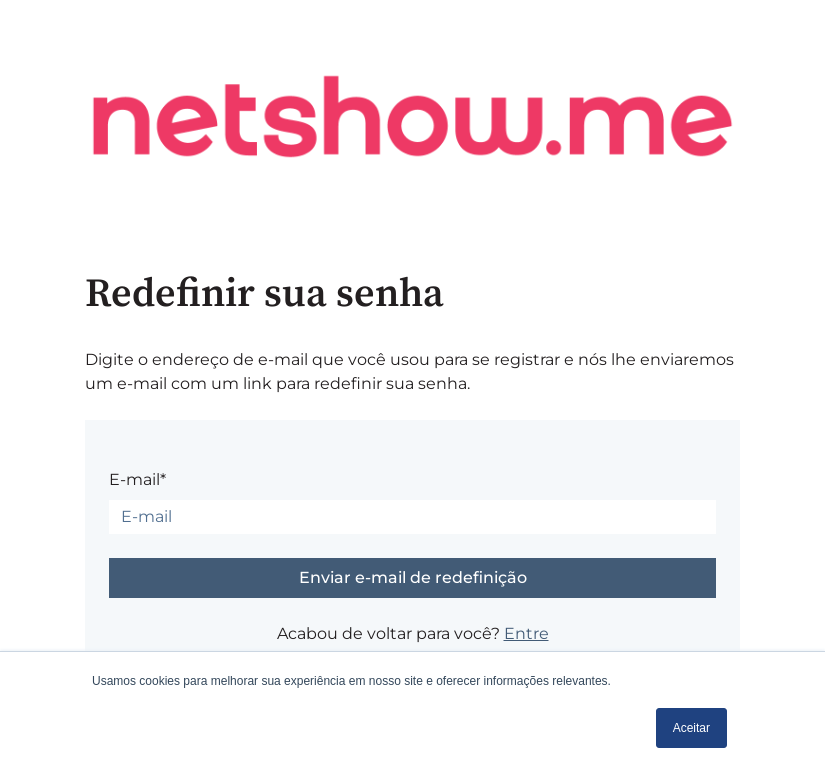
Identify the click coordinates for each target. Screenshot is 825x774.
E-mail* (137, 479)
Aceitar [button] (691, 728)
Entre (526, 633)
